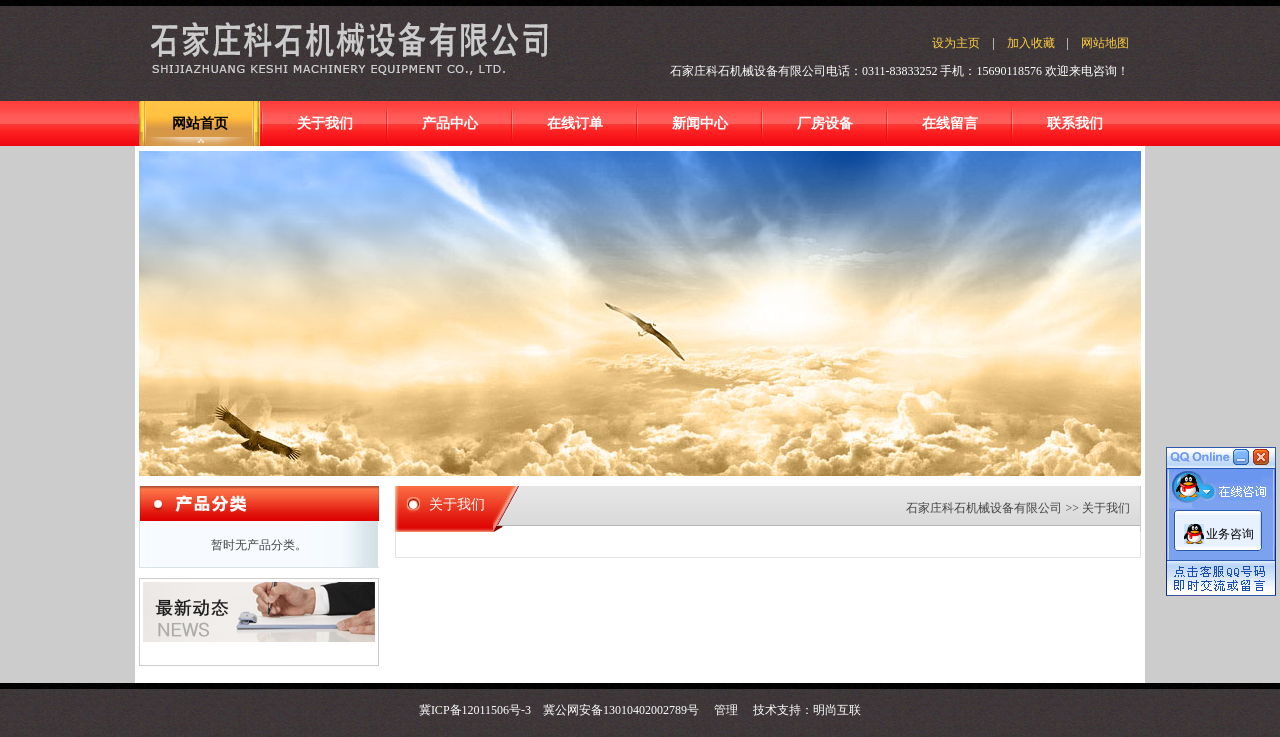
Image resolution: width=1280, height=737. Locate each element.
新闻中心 (700, 123)
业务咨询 (1230, 534)
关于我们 (325, 123)
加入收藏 (1031, 43)
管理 (726, 710)
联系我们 (1075, 123)
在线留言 (950, 123)
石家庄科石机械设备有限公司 (984, 508)
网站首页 (200, 123)
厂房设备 (825, 123)
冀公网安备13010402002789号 (621, 710)
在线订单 (575, 123)
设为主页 (956, 43)
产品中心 (450, 123)
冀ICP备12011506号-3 (475, 710)
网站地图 (1105, 43)
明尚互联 (837, 710)
